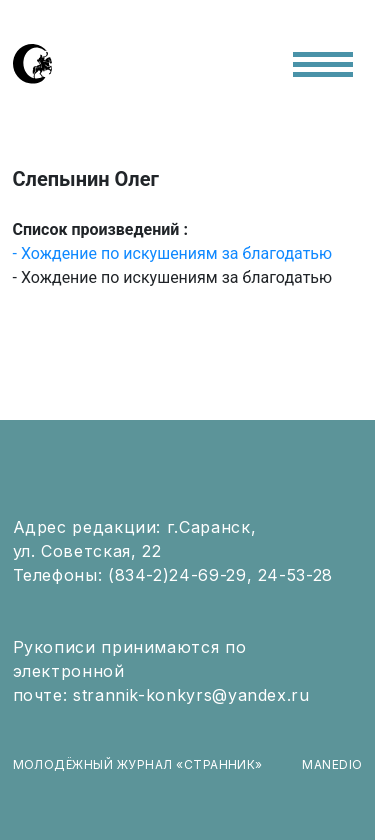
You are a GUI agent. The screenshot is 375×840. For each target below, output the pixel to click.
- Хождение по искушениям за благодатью (173, 253)
